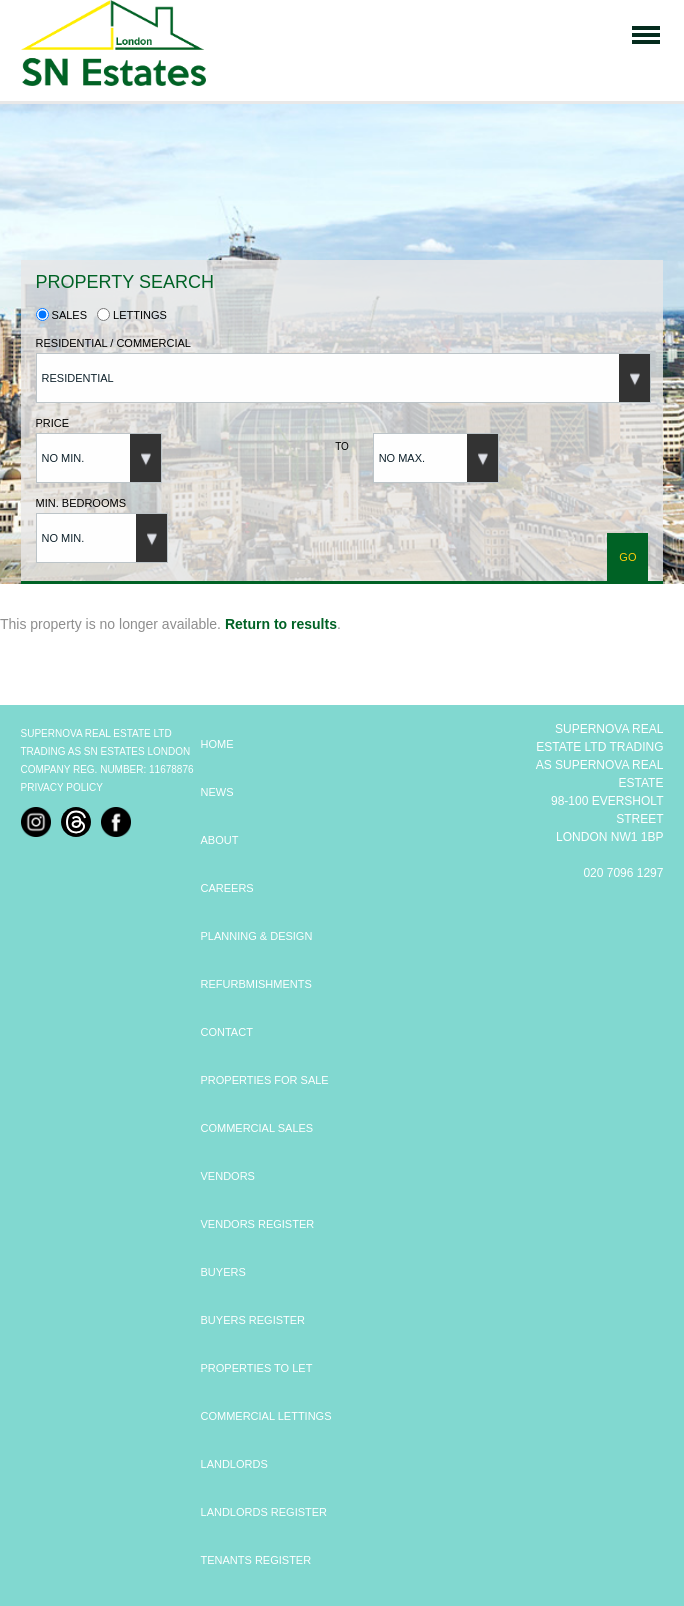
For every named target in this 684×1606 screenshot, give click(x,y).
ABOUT (220, 840)
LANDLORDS (234, 1464)
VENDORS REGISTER (258, 1224)
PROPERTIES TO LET (257, 1368)
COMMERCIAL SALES (257, 1128)
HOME (217, 744)
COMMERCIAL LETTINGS (266, 1416)
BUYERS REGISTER (253, 1320)
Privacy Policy (62, 787)
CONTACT (227, 1032)
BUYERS (223, 1272)
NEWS (217, 792)
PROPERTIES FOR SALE (265, 1080)
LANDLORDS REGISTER (264, 1512)
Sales (62, 315)
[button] (343, 378)
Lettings (132, 315)
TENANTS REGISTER (256, 1560)
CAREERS (227, 888)
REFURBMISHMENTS (256, 984)
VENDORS (228, 1176)
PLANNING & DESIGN (257, 936)
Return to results (281, 624)
